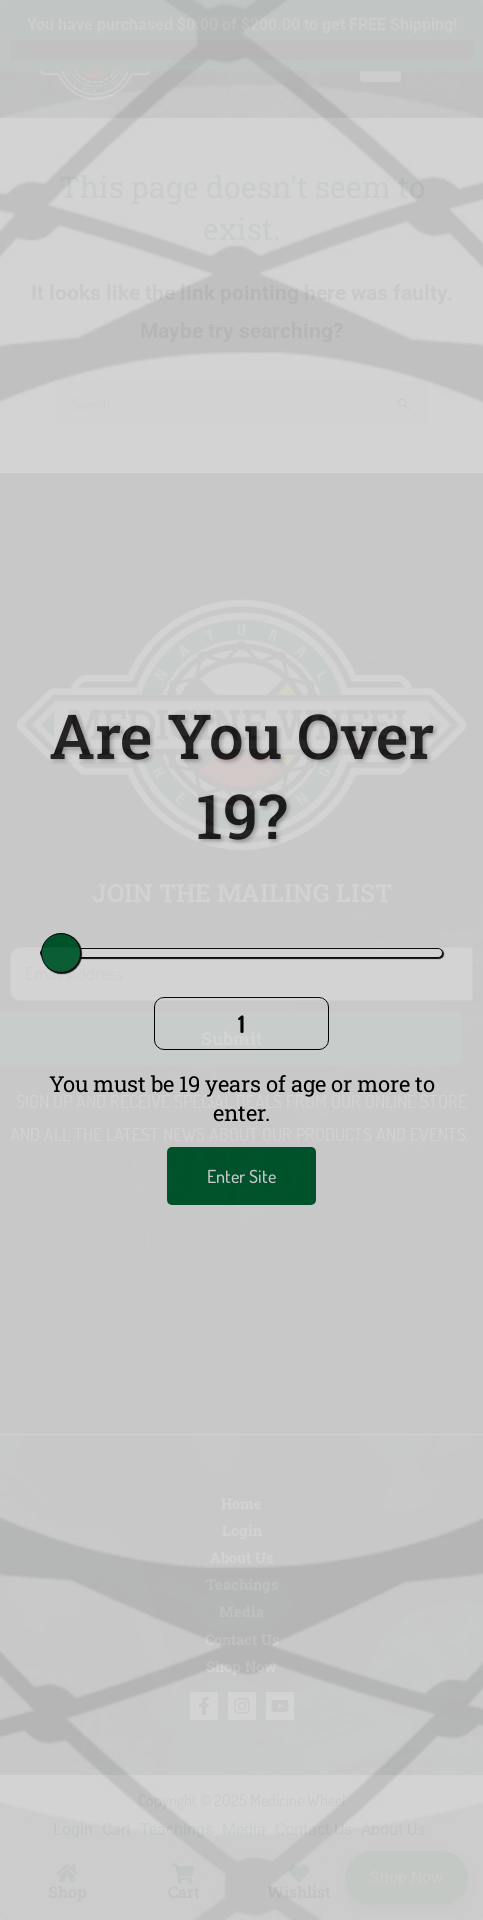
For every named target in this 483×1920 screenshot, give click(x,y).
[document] (241, 960)
